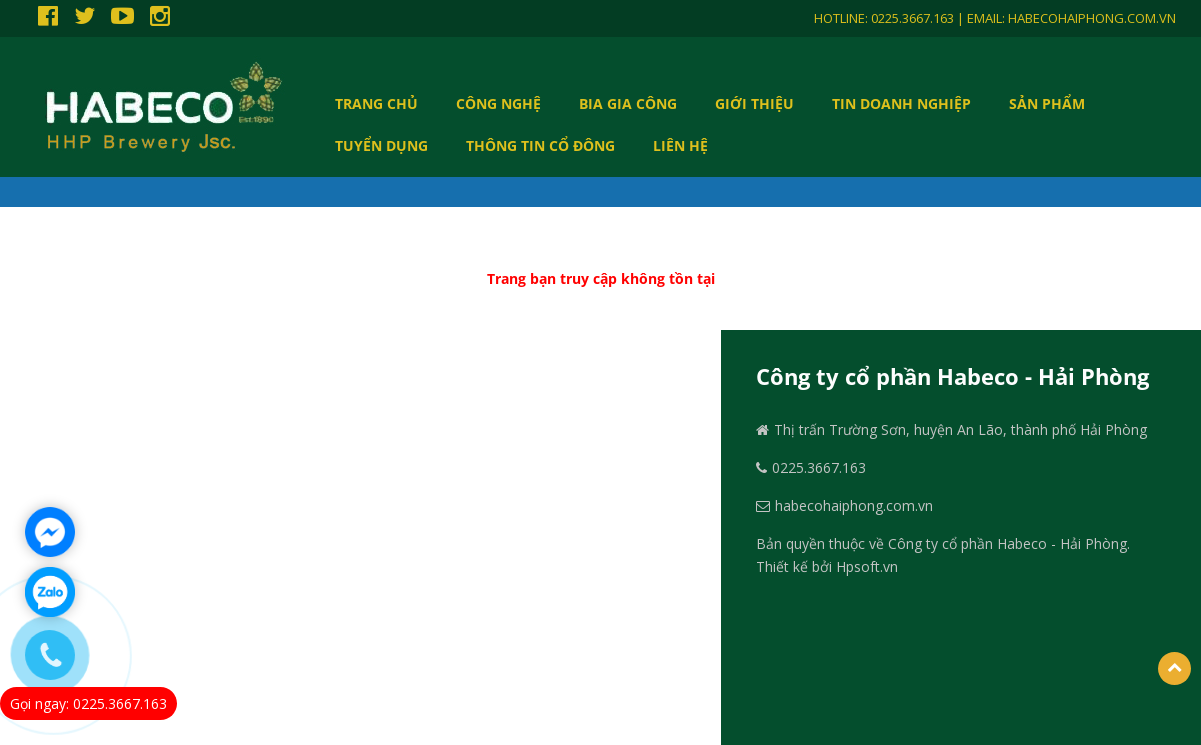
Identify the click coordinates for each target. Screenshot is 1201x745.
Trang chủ (376, 103)
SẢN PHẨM (1047, 103)
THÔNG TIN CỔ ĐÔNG (540, 145)
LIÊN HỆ (680, 145)
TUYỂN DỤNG (381, 145)
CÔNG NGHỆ (498, 103)
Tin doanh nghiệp (901, 103)
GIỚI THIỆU (754, 103)
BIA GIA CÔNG (628, 103)
